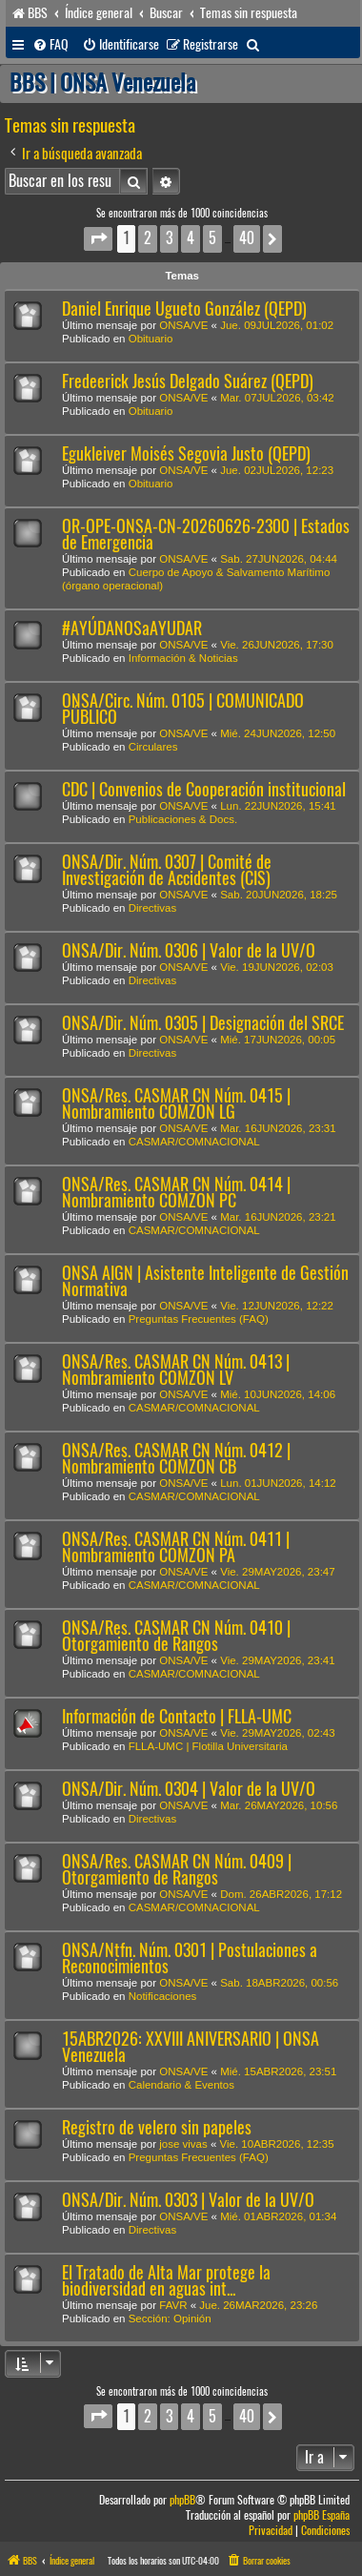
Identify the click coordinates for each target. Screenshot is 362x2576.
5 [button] (212, 238)
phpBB (182, 2500)
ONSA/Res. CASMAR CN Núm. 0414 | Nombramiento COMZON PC (176, 1192)
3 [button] (169, 238)
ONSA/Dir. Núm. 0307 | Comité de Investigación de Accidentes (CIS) (167, 870)
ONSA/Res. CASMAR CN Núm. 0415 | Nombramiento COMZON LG (176, 1103)
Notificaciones (163, 1996)
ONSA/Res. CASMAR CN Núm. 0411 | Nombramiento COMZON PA (176, 1547)
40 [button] (246, 238)
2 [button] (147, 238)
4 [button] (190, 238)
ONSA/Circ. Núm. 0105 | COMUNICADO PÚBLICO (183, 709)
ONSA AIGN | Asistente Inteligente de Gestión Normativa (205, 1281)
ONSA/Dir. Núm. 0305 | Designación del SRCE (203, 1023)
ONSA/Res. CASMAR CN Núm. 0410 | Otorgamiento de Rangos (176, 1636)
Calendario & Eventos (181, 2085)
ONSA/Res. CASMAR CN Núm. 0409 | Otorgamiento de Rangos (177, 1869)
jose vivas (183, 2144)
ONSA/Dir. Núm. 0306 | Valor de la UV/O (188, 950)
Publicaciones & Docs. (183, 819)
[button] (98, 239)
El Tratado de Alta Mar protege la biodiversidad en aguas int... (166, 2280)
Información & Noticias (183, 658)
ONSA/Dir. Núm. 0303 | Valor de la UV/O (188, 2200)
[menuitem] (50, 44)
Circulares (153, 746)
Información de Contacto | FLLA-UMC (177, 1716)
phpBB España (321, 2515)
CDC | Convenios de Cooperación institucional (204, 789)
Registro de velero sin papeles (156, 2127)
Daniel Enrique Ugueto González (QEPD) (184, 308)
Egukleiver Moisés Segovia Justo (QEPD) (186, 453)
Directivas (152, 908)
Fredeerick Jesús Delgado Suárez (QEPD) (187, 381)
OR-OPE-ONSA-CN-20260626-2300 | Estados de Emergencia (206, 534)
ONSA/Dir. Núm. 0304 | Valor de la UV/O (188, 1789)
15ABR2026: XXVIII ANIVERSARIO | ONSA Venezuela (190, 2047)
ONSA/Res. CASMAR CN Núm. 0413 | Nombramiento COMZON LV (176, 1370)
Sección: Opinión (170, 2318)
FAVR (173, 2305)
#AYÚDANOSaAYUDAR (132, 628)
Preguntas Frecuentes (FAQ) (199, 1319)
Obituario (151, 338)
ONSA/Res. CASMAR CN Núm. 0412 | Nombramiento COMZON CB (176, 1458)
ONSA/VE (183, 325)
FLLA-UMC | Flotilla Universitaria (208, 1746)
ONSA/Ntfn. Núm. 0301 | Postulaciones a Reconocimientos (189, 1958)
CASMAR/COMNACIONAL (194, 1141)
